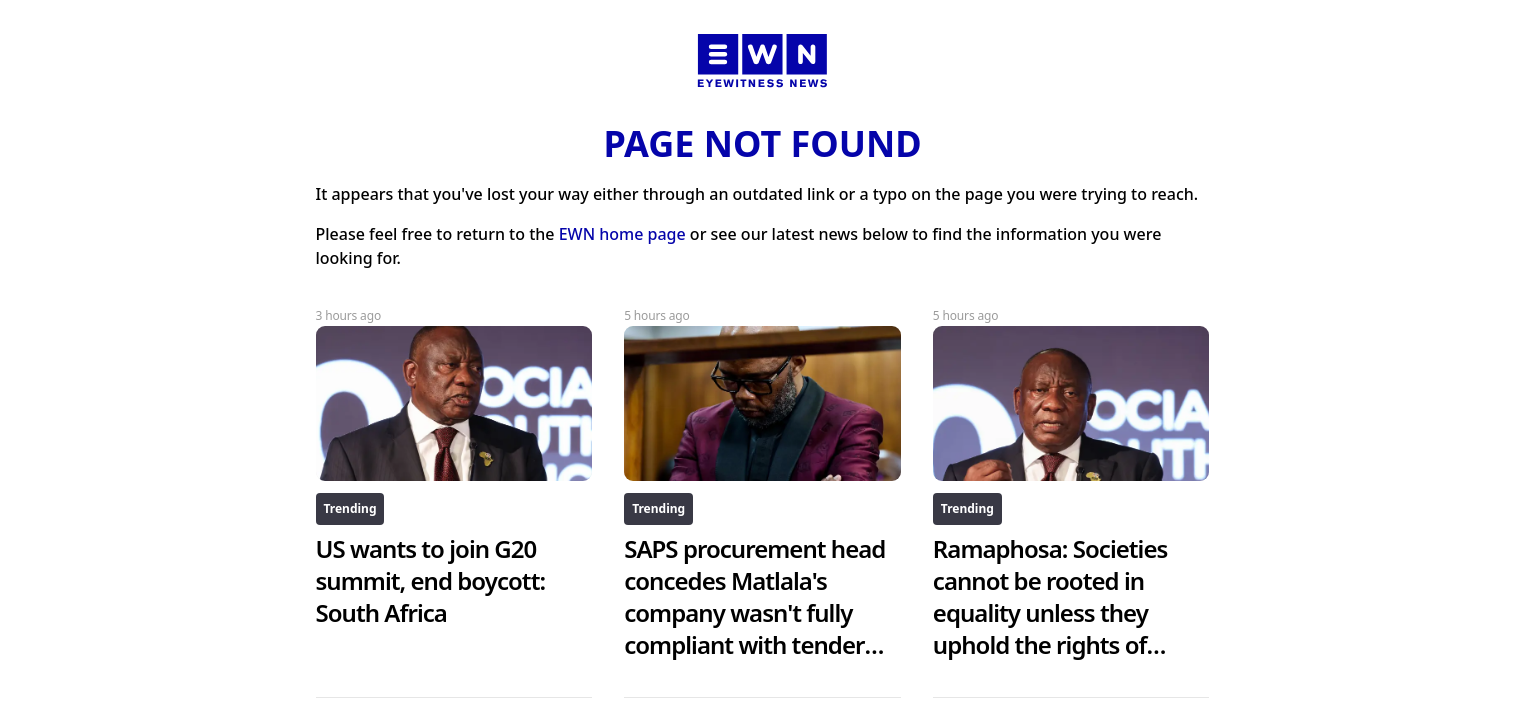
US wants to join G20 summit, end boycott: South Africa (431, 580)
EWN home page (622, 234)
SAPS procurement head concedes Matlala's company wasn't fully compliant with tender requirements (754, 612)
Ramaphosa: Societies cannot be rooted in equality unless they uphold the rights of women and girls (1050, 612)
